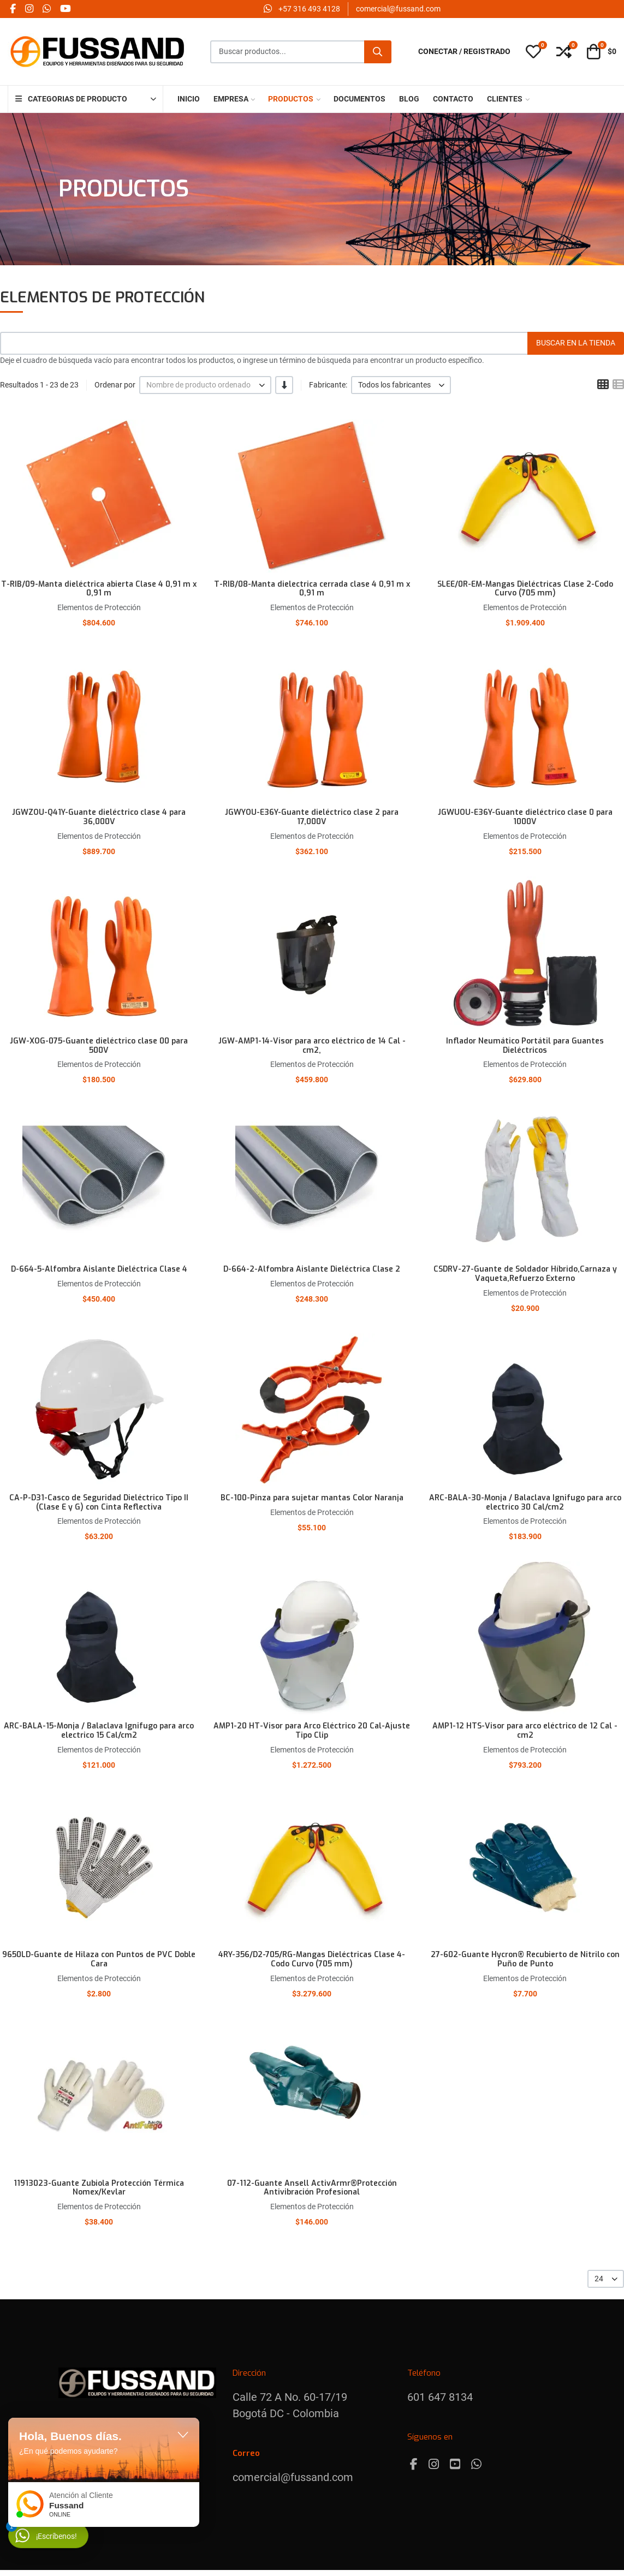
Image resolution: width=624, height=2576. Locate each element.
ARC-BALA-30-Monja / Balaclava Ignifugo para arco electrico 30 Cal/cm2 (525, 1502)
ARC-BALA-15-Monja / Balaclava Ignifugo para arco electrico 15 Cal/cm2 (99, 1730)
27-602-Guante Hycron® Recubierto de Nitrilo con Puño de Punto (525, 1959)
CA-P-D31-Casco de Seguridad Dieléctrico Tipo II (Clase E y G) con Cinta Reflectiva (98, 1502)
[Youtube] (455, 2464)
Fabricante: (328, 384)
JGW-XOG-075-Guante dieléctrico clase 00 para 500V (99, 1046)
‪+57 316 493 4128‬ (309, 8)
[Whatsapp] (476, 2464)
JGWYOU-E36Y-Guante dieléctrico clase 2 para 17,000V (312, 817)
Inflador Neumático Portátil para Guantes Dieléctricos (525, 1046)
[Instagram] (434, 2464)
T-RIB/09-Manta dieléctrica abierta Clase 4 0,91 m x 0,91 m (99, 589)
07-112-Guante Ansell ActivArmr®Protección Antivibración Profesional (312, 2188)
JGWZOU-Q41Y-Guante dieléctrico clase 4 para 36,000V (99, 817)
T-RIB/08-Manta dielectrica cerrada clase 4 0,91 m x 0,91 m (312, 589)
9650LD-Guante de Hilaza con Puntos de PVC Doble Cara (98, 1959)
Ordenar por (114, 384)
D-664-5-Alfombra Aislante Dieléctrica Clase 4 (99, 1269)
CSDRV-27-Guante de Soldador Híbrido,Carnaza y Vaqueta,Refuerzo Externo (525, 1274)
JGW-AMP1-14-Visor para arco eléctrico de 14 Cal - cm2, (312, 1046)
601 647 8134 (440, 2397)
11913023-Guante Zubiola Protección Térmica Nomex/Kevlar (99, 2188)
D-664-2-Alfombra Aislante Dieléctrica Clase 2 (311, 1269)
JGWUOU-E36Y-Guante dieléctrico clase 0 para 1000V (525, 817)
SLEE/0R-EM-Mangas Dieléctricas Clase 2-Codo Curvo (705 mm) (525, 589)
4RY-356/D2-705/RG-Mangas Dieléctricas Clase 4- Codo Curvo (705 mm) (311, 1959)
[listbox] (205, 385)
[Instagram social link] (29, 9)
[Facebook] (414, 2464)
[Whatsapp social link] (46, 9)
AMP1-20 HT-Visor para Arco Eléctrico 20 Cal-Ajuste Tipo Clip (311, 1730)
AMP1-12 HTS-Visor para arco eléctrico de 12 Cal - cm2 (524, 1730)
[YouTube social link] (65, 9)
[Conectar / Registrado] (464, 51)
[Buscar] (377, 51)
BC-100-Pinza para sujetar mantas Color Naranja (312, 1498)
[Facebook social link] (12, 9)
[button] (533, 52)
